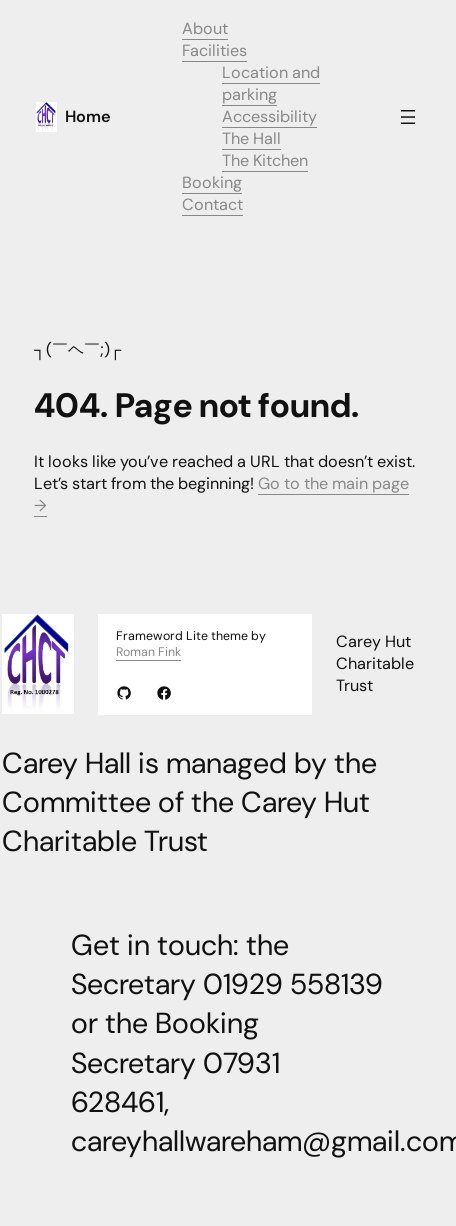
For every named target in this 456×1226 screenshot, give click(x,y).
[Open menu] (408, 117)
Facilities (214, 50)
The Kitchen (265, 160)
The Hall (251, 138)
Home (88, 116)
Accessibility (269, 116)
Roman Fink (148, 652)
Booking (212, 182)
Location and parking (271, 83)
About (205, 28)
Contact (212, 204)
